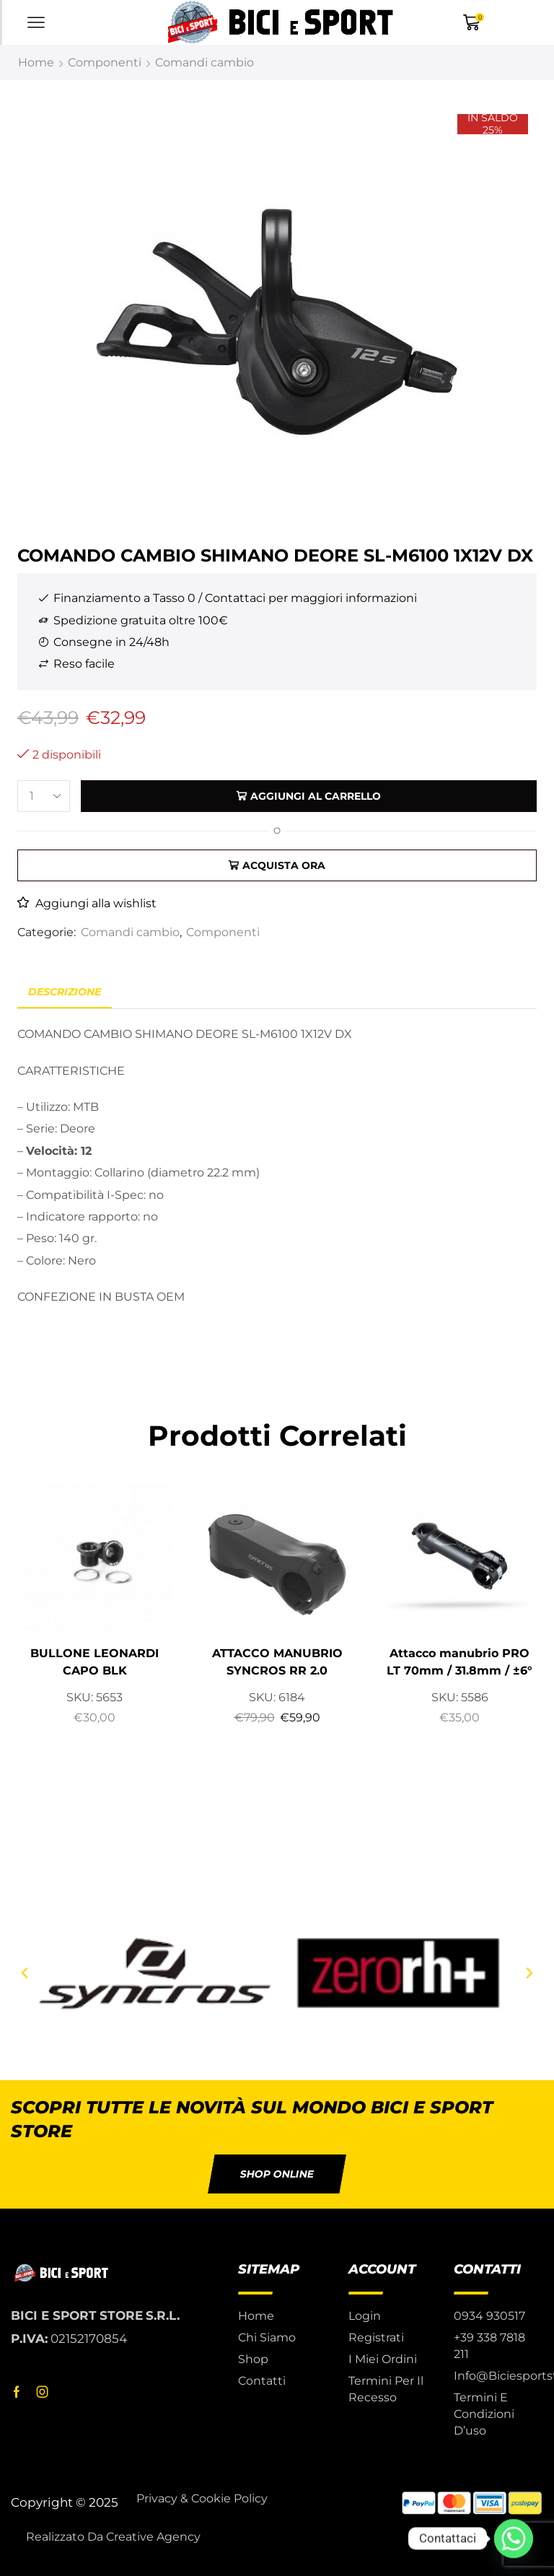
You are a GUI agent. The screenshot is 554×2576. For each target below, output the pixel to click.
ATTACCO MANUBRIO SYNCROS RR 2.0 (277, 1661)
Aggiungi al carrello (315, 796)
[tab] (64, 992)
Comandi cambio (204, 62)
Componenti (104, 62)
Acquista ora (283, 865)
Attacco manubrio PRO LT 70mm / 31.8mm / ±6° (459, 1661)
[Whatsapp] (513, 2538)
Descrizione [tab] (64, 991)
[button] (24, 1973)
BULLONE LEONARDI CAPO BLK (94, 1661)
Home (36, 62)
